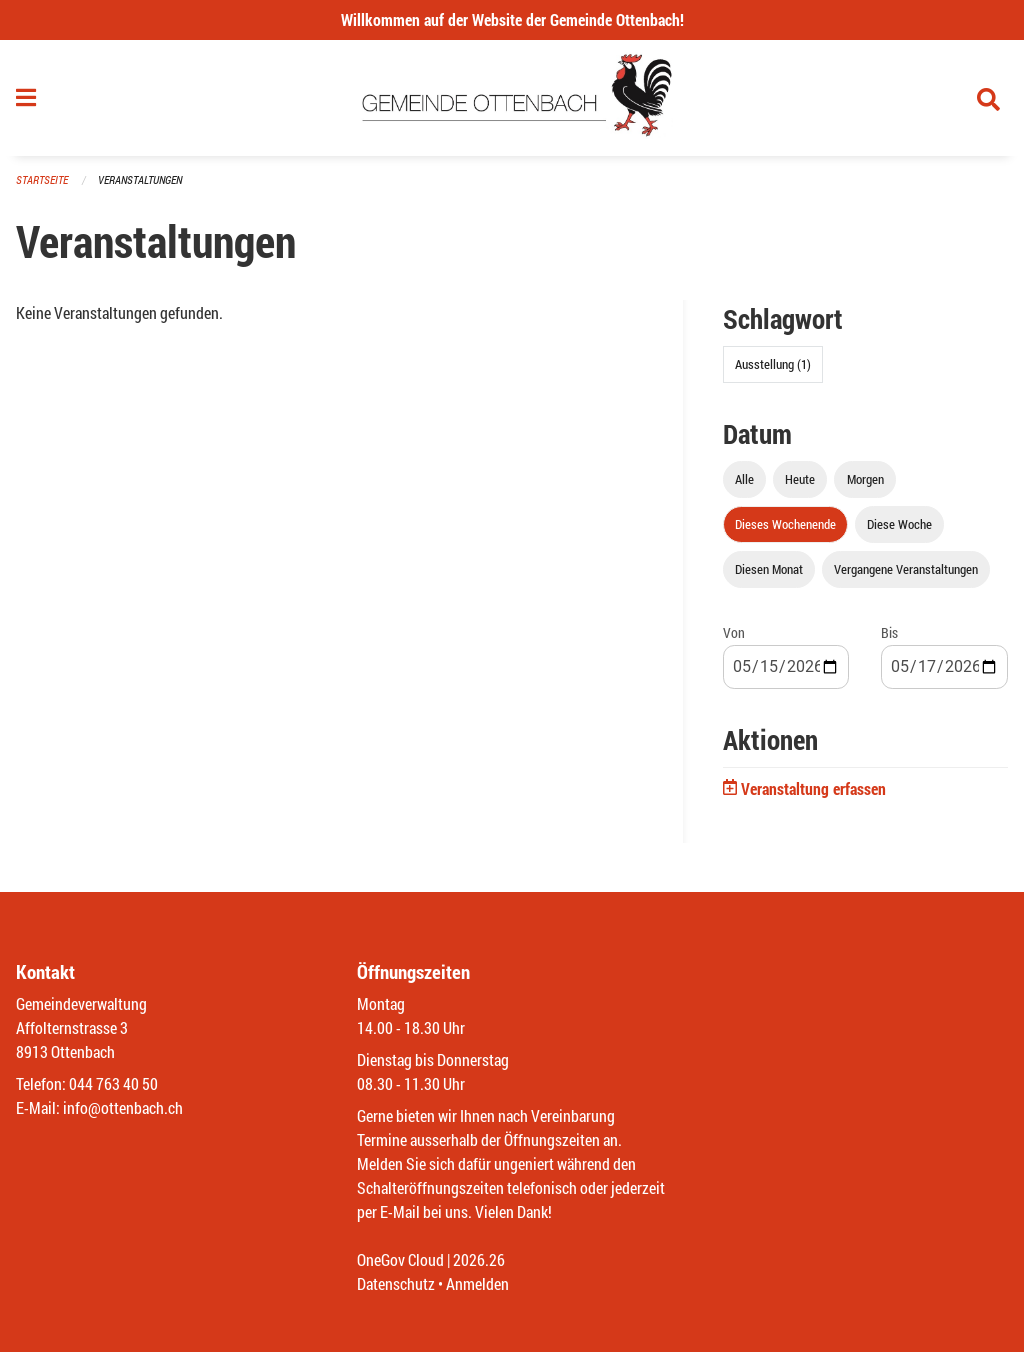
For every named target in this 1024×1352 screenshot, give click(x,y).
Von (734, 632)
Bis (889, 632)
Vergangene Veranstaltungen (906, 569)
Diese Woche (899, 524)
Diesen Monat (769, 569)
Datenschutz (396, 1283)
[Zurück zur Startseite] (512, 98)
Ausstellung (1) (773, 364)
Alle (744, 479)
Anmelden (477, 1283)
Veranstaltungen (140, 179)
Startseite (42, 179)
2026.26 (479, 1259)
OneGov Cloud (400, 1259)
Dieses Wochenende (785, 524)
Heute (800, 479)
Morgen (865, 479)
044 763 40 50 (113, 1083)
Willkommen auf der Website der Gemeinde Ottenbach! (512, 19)
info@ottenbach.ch (123, 1107)
